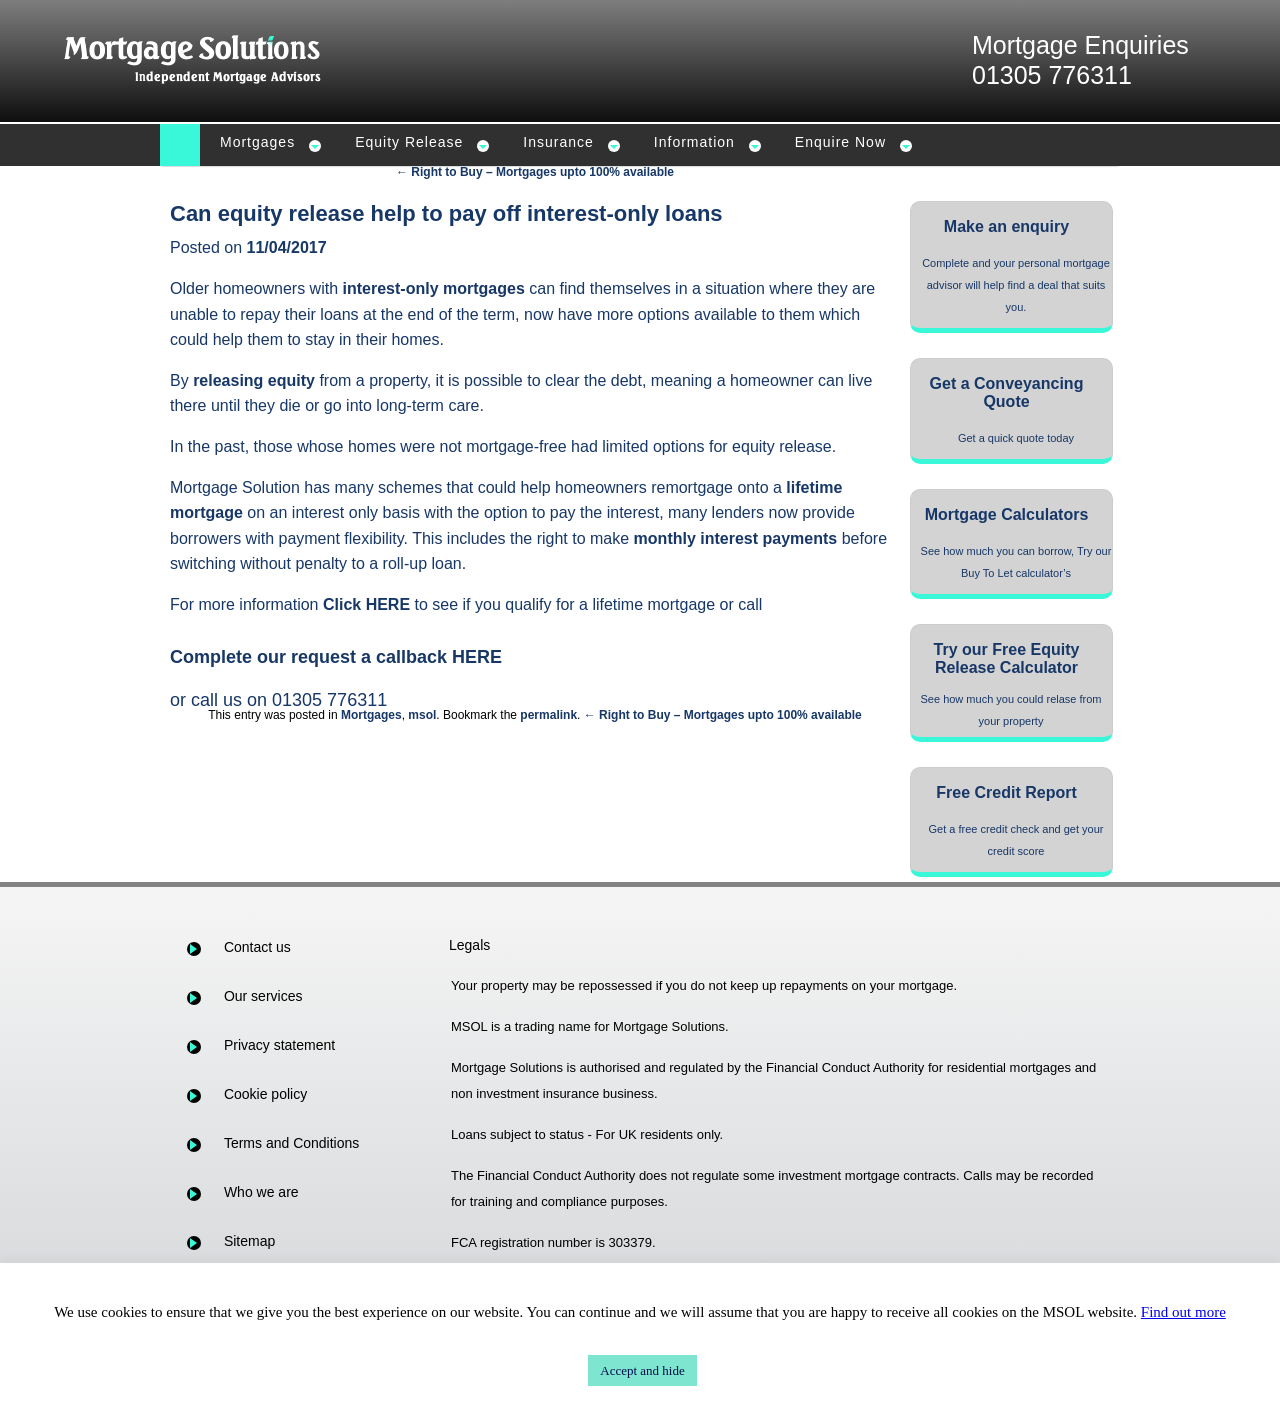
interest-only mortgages (434, 288)
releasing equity (254, 380)
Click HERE (366, 604)
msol (422, 715)
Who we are (261, 1192)
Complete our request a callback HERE (336, 657)
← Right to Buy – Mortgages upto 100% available (535, 172)
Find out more (1183, 1312)
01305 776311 (1052, 75)
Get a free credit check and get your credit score (1016, 840)
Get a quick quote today (1016, 438)
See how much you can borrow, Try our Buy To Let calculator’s (1016, 562)
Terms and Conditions (291, 1143)
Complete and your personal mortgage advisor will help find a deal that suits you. (1016, 285)
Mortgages (371, 715)
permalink (548, 715)
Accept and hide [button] (642, 1370)
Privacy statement (279, 1045)
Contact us (257, 947)
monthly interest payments (736, 538)
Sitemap (249, 1241)
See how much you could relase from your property (1011, 710)
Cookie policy (265, 1094)
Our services (263, 996)
